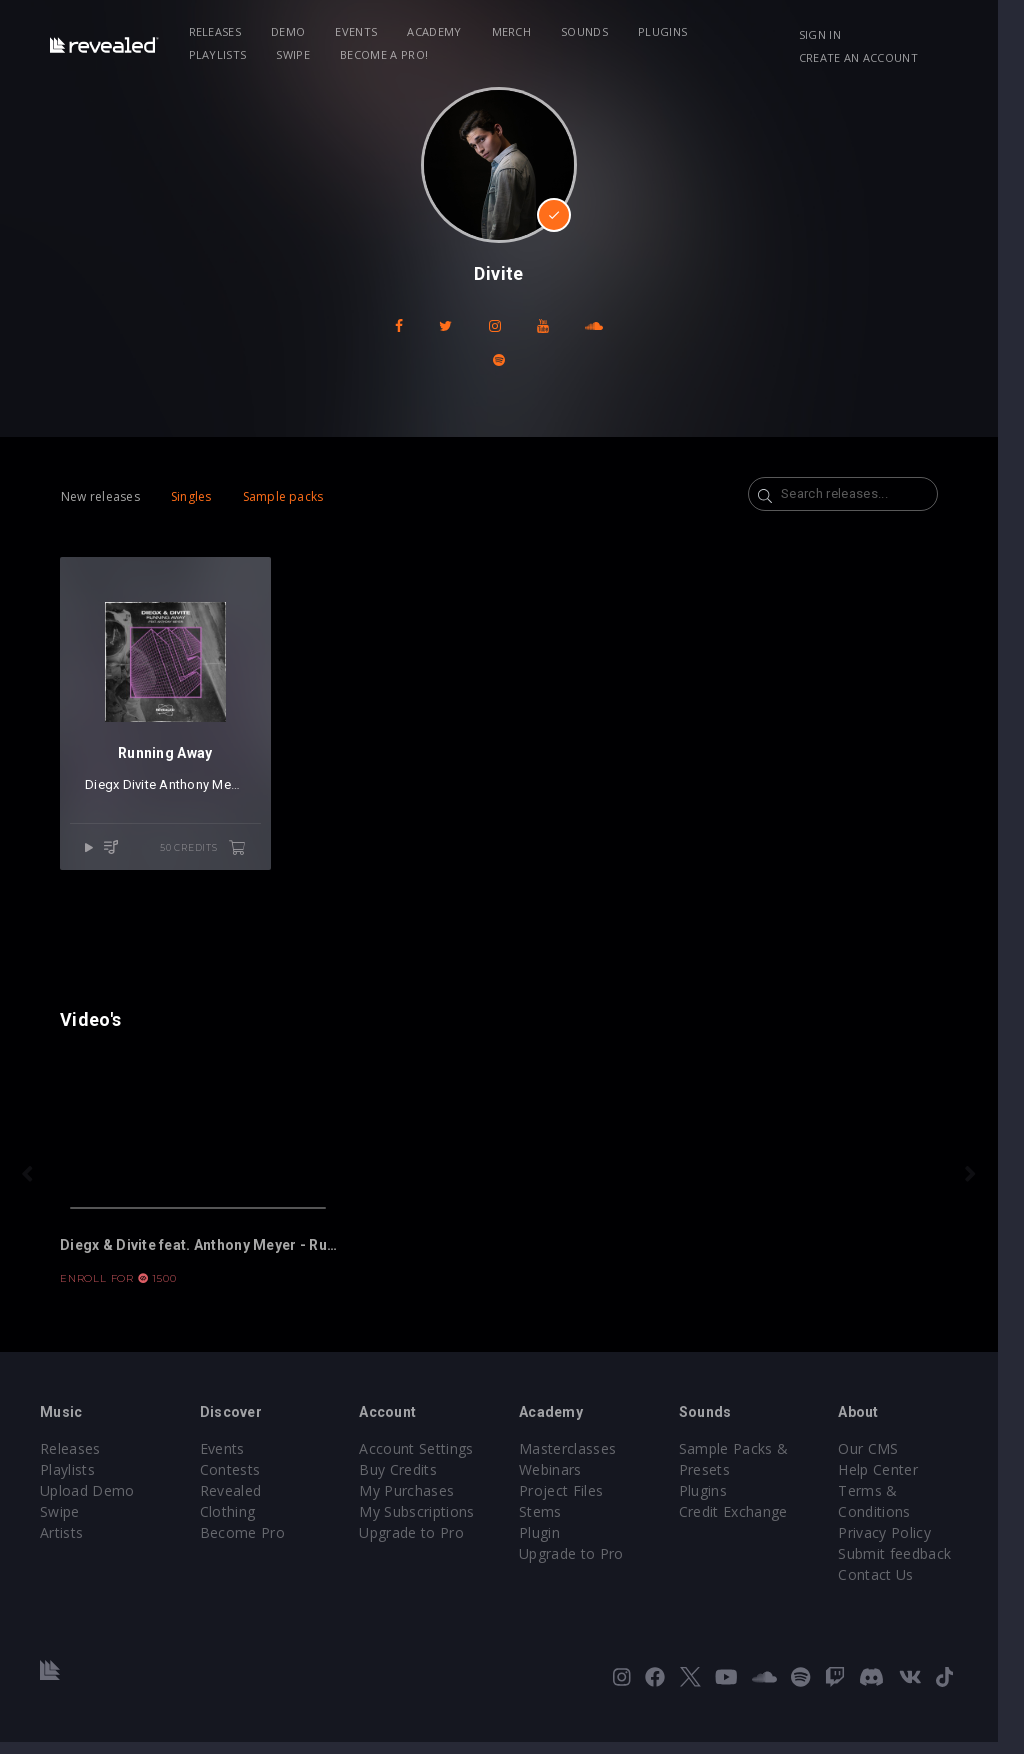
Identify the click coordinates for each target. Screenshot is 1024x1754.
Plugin (552, 1544)
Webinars (563, 1481)
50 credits (209, 855)
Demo (291, 31)
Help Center (900, 1481)
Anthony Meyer (205, 791)
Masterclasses (580, 1460)
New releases (100, 496)
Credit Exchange (750, 1523)
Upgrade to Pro (420, 1544)
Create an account (879, 57)
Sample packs (283, 496)
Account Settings (425, 1460)
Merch (515, 31)
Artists (61, 1544)
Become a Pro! (299, 54)
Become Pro (246, 1523)
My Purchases (415, 1502)
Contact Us (897, 1586)
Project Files (574, 1502)
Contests (234, 1481)
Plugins (665, 31)
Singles (191, 496)
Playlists (749, 31)
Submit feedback (916, 1565)
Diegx (104, 791)
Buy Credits (407, 1481)
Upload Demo (87, 1502)
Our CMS (890, 1460)
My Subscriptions (425, 1523)
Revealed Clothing (264, 1502)
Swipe (209, 54)
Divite (141, 791)
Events (360, 31)
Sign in (841, 34)
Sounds (587, 31)
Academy (437, 31)
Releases (218, 31)
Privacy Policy (906, 1544)
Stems (553, 1523)
